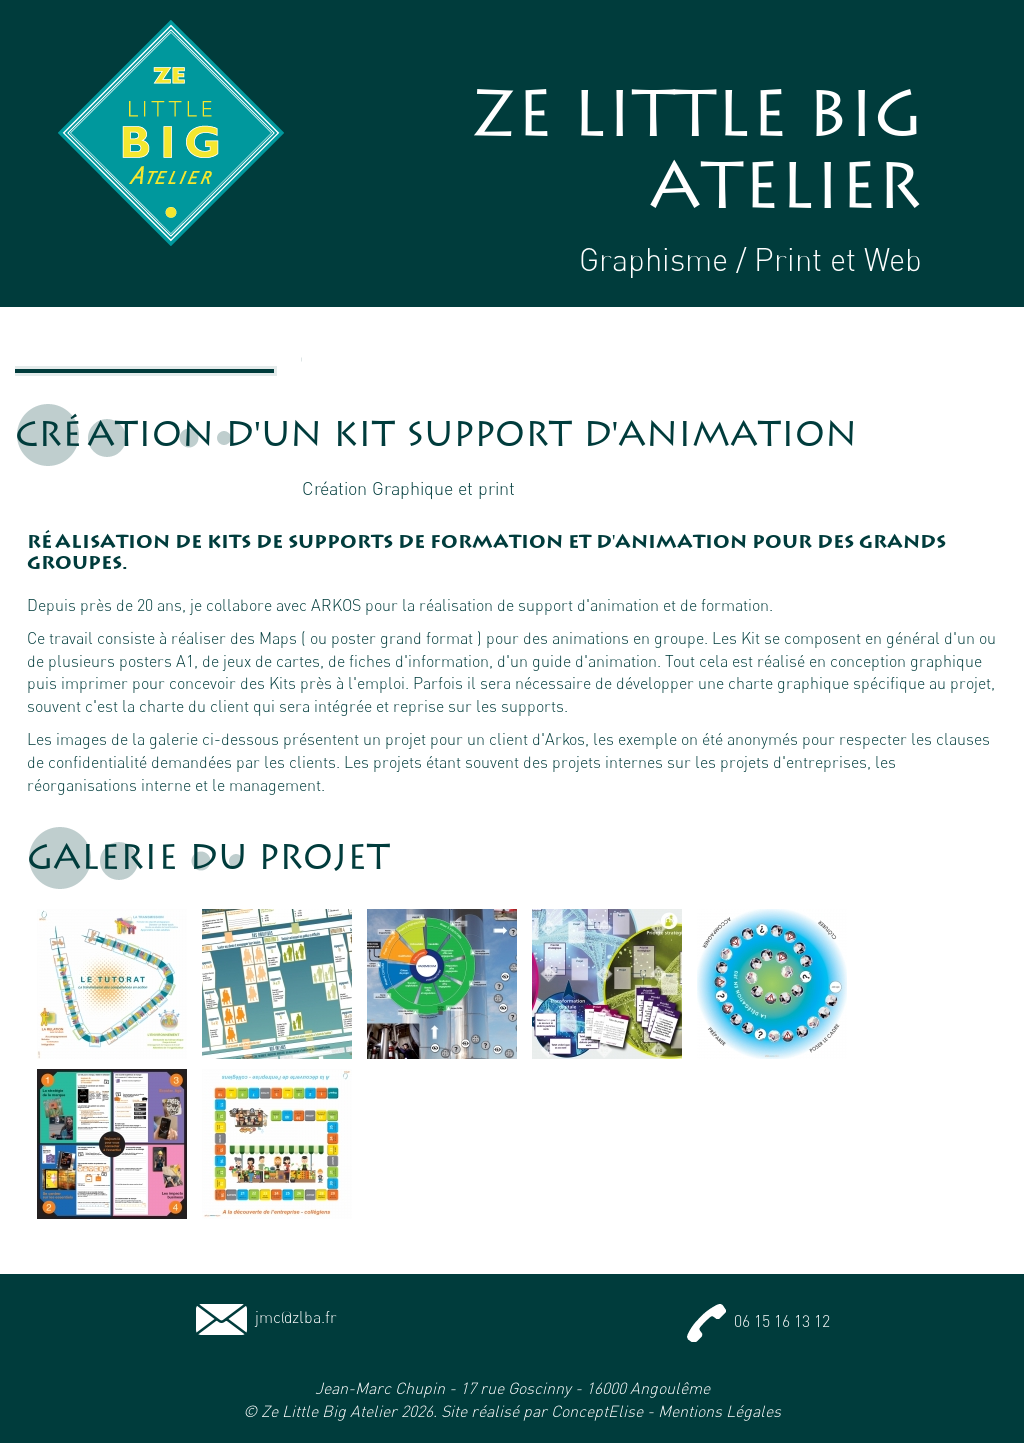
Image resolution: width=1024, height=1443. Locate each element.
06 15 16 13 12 (758, 1321)
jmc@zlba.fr (266, 1317)
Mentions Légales (719, 1411)
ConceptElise (597, 1411)
